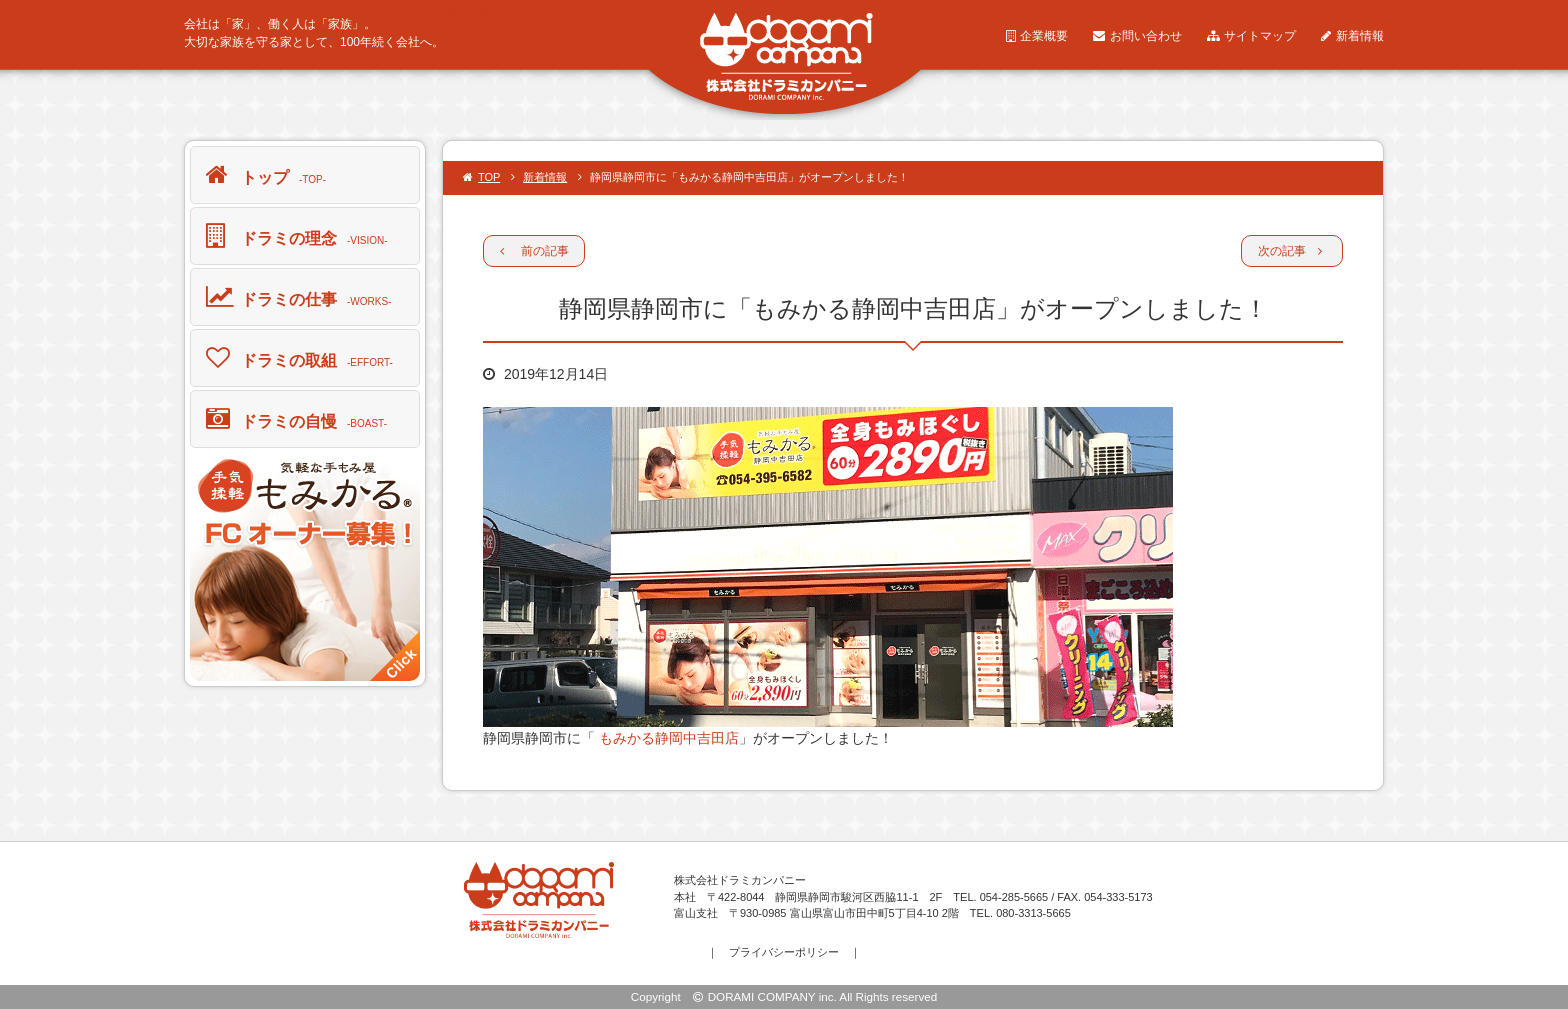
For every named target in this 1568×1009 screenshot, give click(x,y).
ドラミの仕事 (298, 296)
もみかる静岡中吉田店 (667, 738)
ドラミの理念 (297, 235)
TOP (481, 177)
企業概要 (1037, 36)
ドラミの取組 (299, 357)
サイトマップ (1251, 36)
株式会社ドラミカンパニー (516, 11)
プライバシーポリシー (784, 952)
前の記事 (534, 251)
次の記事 (1290, 251)
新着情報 (1352, 36)
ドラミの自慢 (296, 418)
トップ (266, 174)
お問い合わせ (1137, 36)
